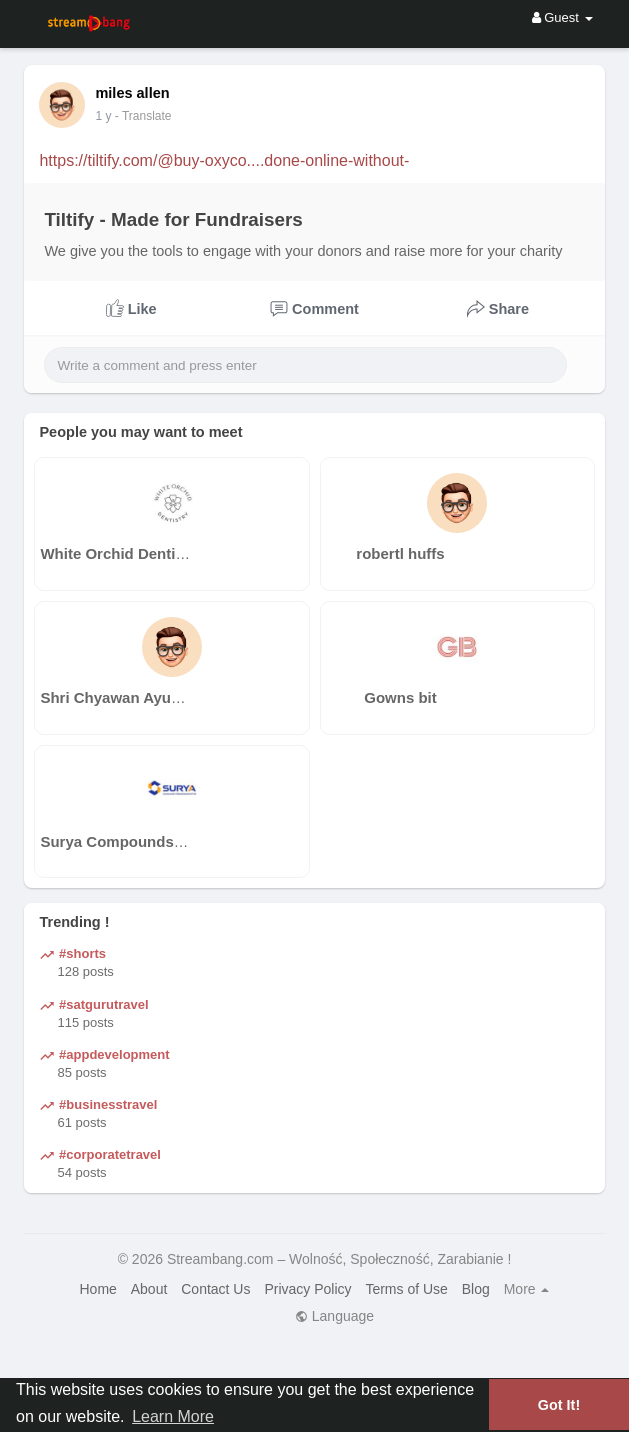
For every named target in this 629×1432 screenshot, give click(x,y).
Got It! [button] (559, 1405)
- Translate (143, 116)
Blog (476, 1289)
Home (98, 1289)
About (149, 1289)
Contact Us (215, 1289)
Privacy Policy (307, 1289)
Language (334, 1316)
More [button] (527, 1289)
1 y (103, 116)
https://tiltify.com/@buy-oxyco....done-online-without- (224, 160)
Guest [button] (562, 17)
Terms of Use (406, 1289)
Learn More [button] (173, 1416)
